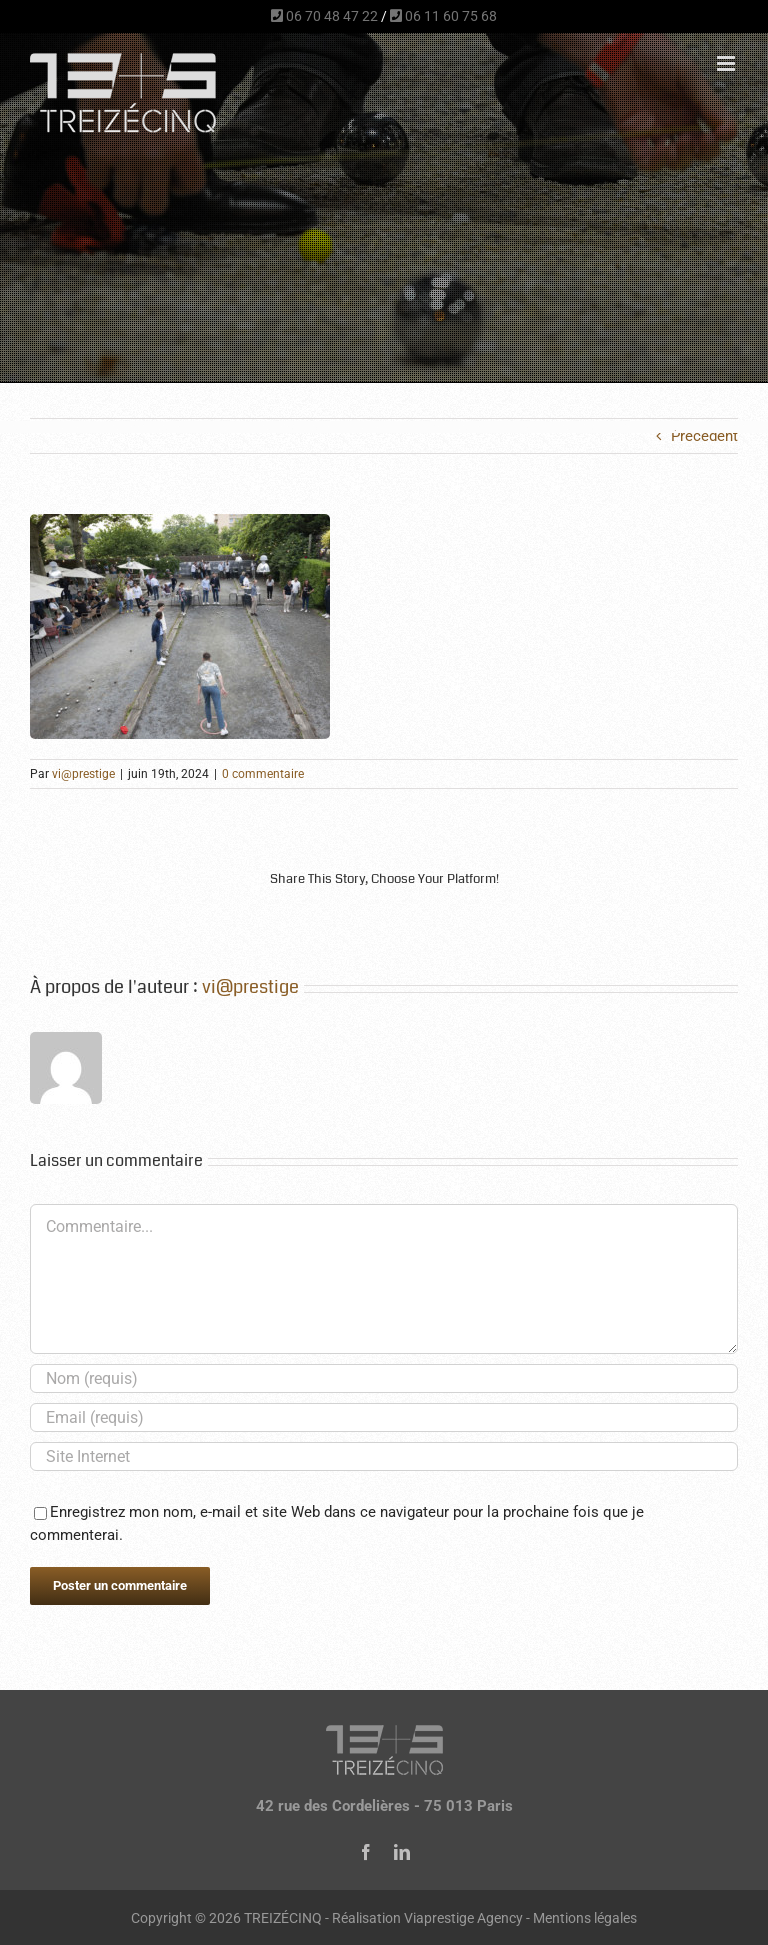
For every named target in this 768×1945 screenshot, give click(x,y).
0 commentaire (263, 774)
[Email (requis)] (384, 1417)
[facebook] (366, 1852)
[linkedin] (402, 1852)
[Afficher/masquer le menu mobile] (727, 63)
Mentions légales (585, 1918)
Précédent (704, 436)
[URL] (384, 1456)
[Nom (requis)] (384, 1378)
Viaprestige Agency (463, 1918)
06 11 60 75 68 (443, 16)
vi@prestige (83, 774)
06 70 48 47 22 (324, 16)
